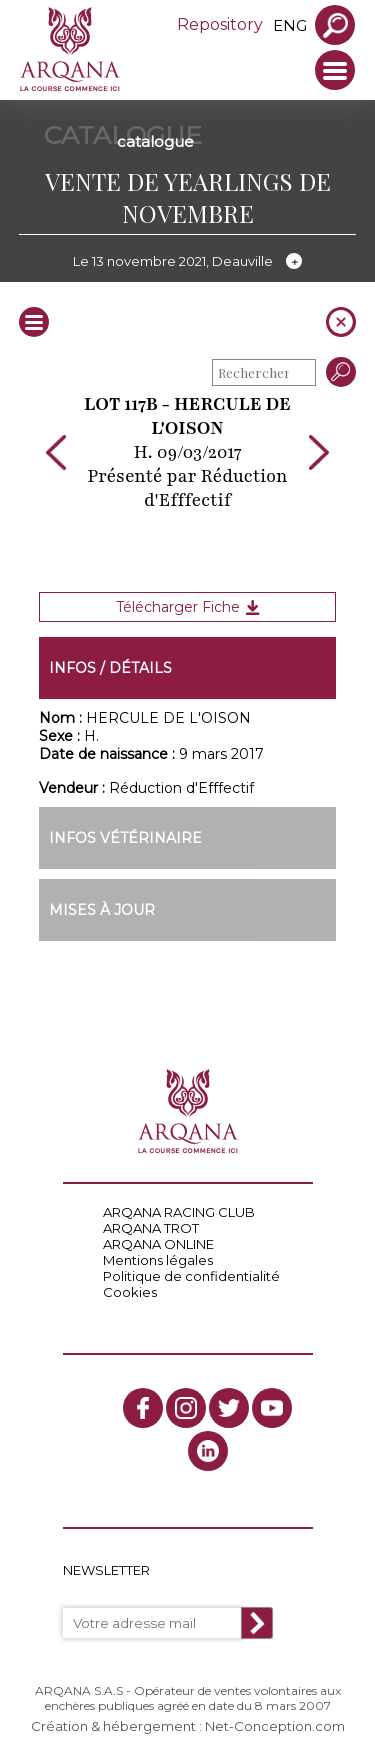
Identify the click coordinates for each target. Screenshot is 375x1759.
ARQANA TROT (151, 1228)
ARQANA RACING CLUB (179, 1212)
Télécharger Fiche (188, 607)
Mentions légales (158, 1260)
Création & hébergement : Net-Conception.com (188, 1726)
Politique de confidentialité (191, 1276)
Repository (220, 24)
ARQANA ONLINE (158, 1244)
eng (290, 25)
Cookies (130, 1292)
